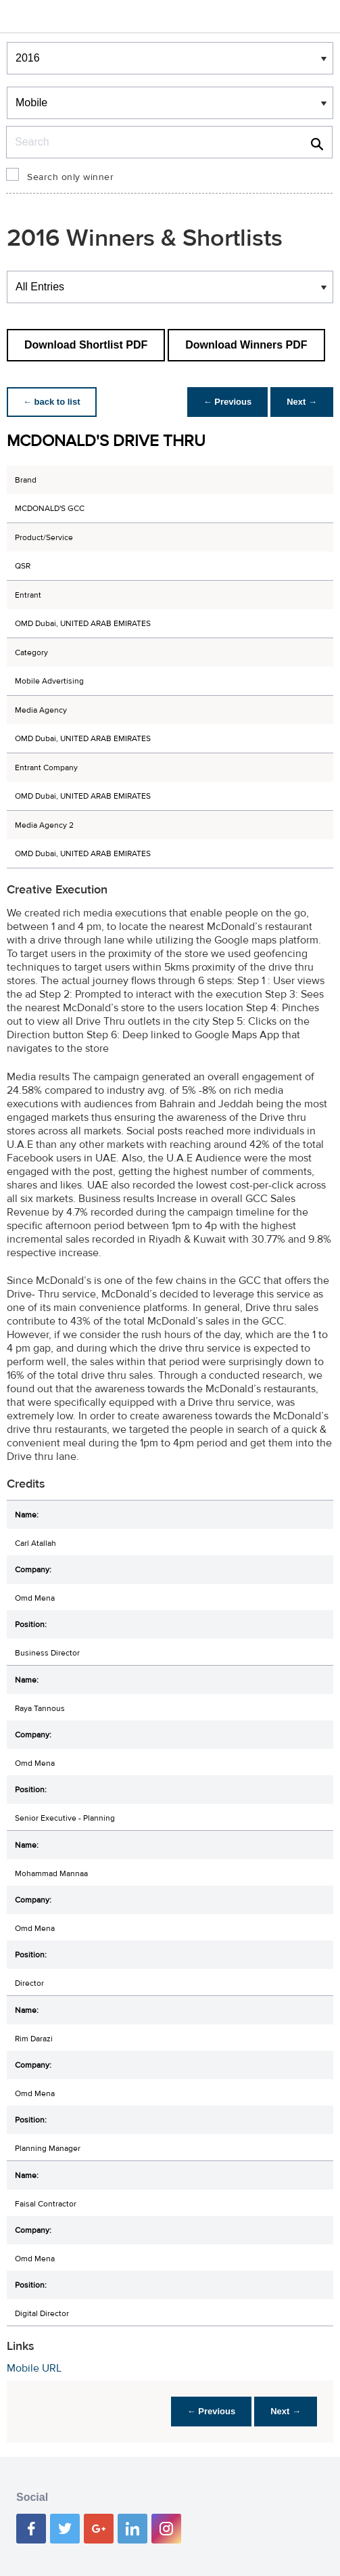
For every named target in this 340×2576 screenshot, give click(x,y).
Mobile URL (34, 2368)
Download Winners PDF (246, 345)
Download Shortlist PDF (85, 345)
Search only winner (70, 177)
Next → (302, 402)
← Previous (227, 402)
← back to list (51, 402)
